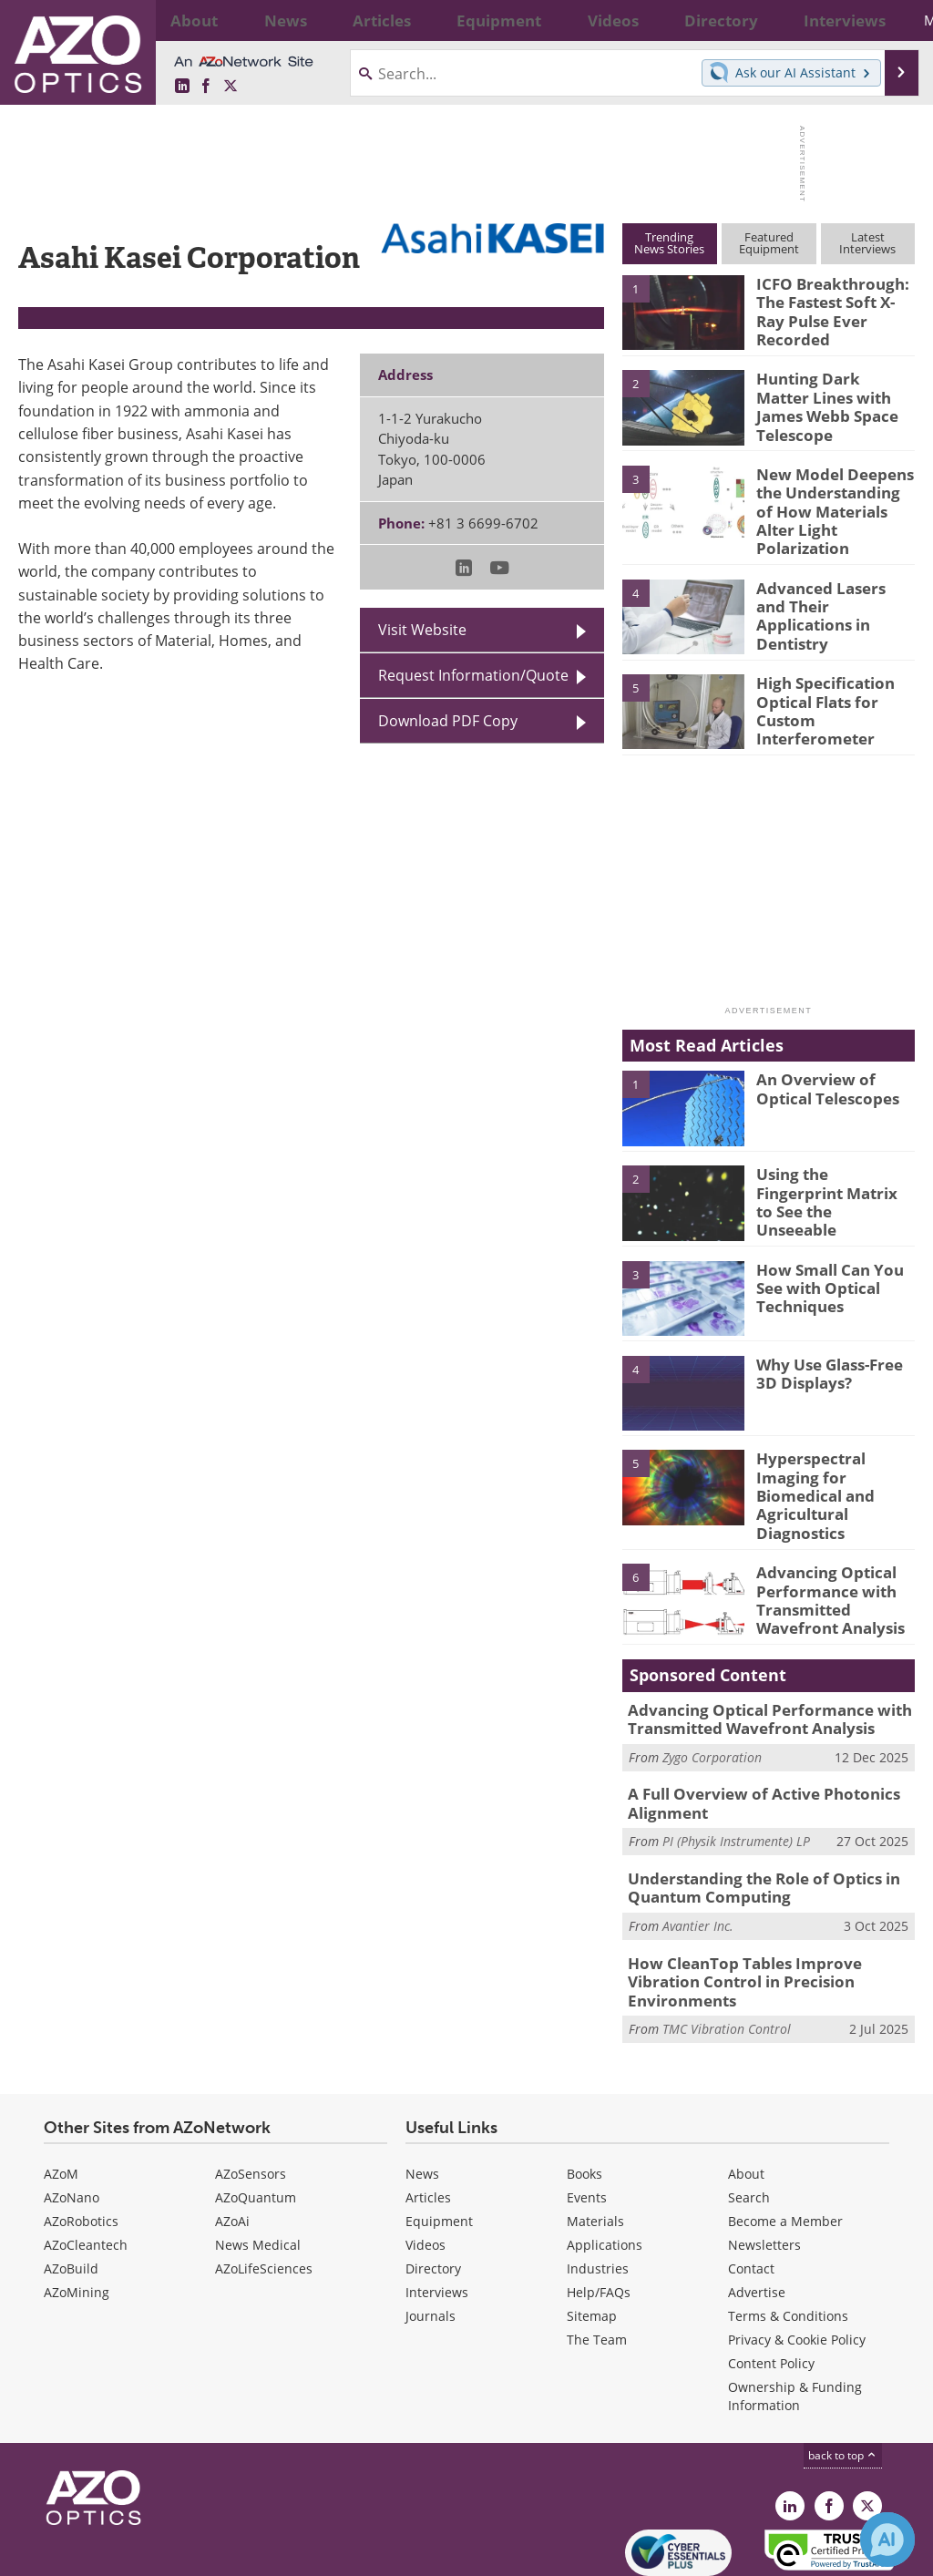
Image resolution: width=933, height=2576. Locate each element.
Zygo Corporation (712, 1710)
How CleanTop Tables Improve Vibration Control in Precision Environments (767, 1916)
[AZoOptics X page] (230, 87)
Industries (598, 2191)
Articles (428, 2120)
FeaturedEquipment (769, 243)
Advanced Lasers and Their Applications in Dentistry (828, 583)
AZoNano (71, 2120)
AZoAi (232, 2143)
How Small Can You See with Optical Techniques (835, 1263)
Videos (425, 2167)
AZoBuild (71, 2191)
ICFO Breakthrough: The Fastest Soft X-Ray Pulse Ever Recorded (832, 299)
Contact (751, 2191)
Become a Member (785, 2143)
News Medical (258, 2167)
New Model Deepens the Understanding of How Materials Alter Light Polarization (830, 497)
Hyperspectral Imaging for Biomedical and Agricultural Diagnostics (834, 1460)
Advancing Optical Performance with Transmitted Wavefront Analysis (823, 1555)
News (422, 2096)
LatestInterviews (867, 243)
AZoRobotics (81, 2143)
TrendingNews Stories (669, 243)
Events (587, 2120)
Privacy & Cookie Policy (797, 2262)
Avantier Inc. (697, 1871)
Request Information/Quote (473, 675)
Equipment (439, 2143)
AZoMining (76, 2214)
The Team (597, 2262)
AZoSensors (250, 2096)
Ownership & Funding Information (795, 2318)
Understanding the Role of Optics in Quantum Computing (751, 1836)
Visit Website (422, 630)
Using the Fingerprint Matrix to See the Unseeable (829, 1169)
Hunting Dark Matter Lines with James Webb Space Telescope (834, 394)
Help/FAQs (599, 2214)
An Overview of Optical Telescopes (821, 1066)
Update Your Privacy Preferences (156, 2552)
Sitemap (592, 2238)
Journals (430, 2238)
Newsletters (764, 2167)
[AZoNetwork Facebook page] (206, 87)
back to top (842, 2378)
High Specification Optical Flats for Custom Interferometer (818, 686)
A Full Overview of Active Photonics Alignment (750, 1756)
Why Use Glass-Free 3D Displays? (833, 1349)
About (746, 2096)
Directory (433, 2191)
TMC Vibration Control (726, 1951)
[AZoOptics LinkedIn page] (182, 87)
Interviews (436, 2214)
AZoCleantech (86, 2167)
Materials (595, 2143)
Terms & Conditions (788, 2238)
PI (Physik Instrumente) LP (736, 1791)
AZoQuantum (255, 2120)
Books (584, 2096)
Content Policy (771, 2285)
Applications (604, 2167)
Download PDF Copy (448, 721)
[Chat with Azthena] (887, 2539)
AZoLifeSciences (264, 2191)
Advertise (756, 2214)
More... (888, 20)
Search (749, 2120)
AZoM (61, 2096)
